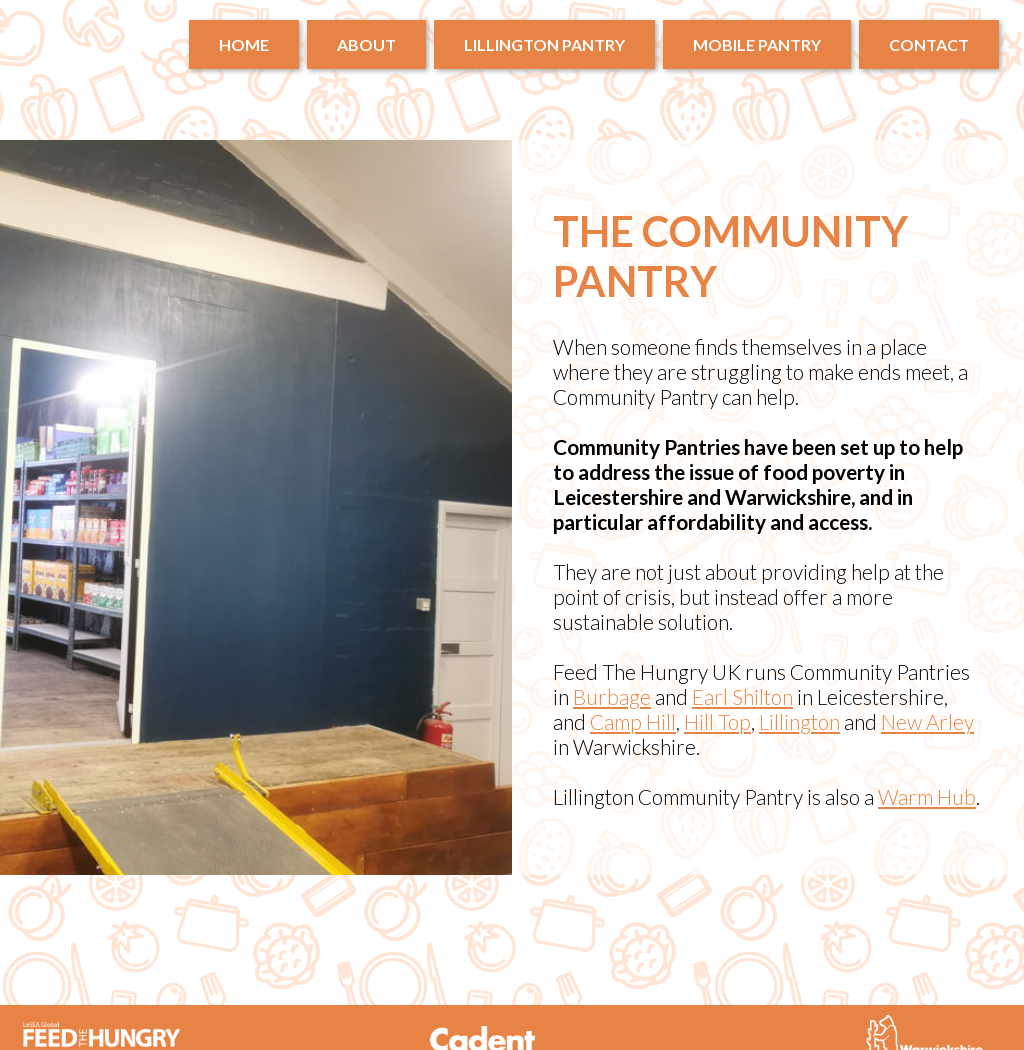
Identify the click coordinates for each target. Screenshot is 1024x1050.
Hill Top (717, 721)
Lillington (799, 721)
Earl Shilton (742, 696)
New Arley (927, 721)
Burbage (612, 696)
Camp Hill (633, 721)
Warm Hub (927, 796)
